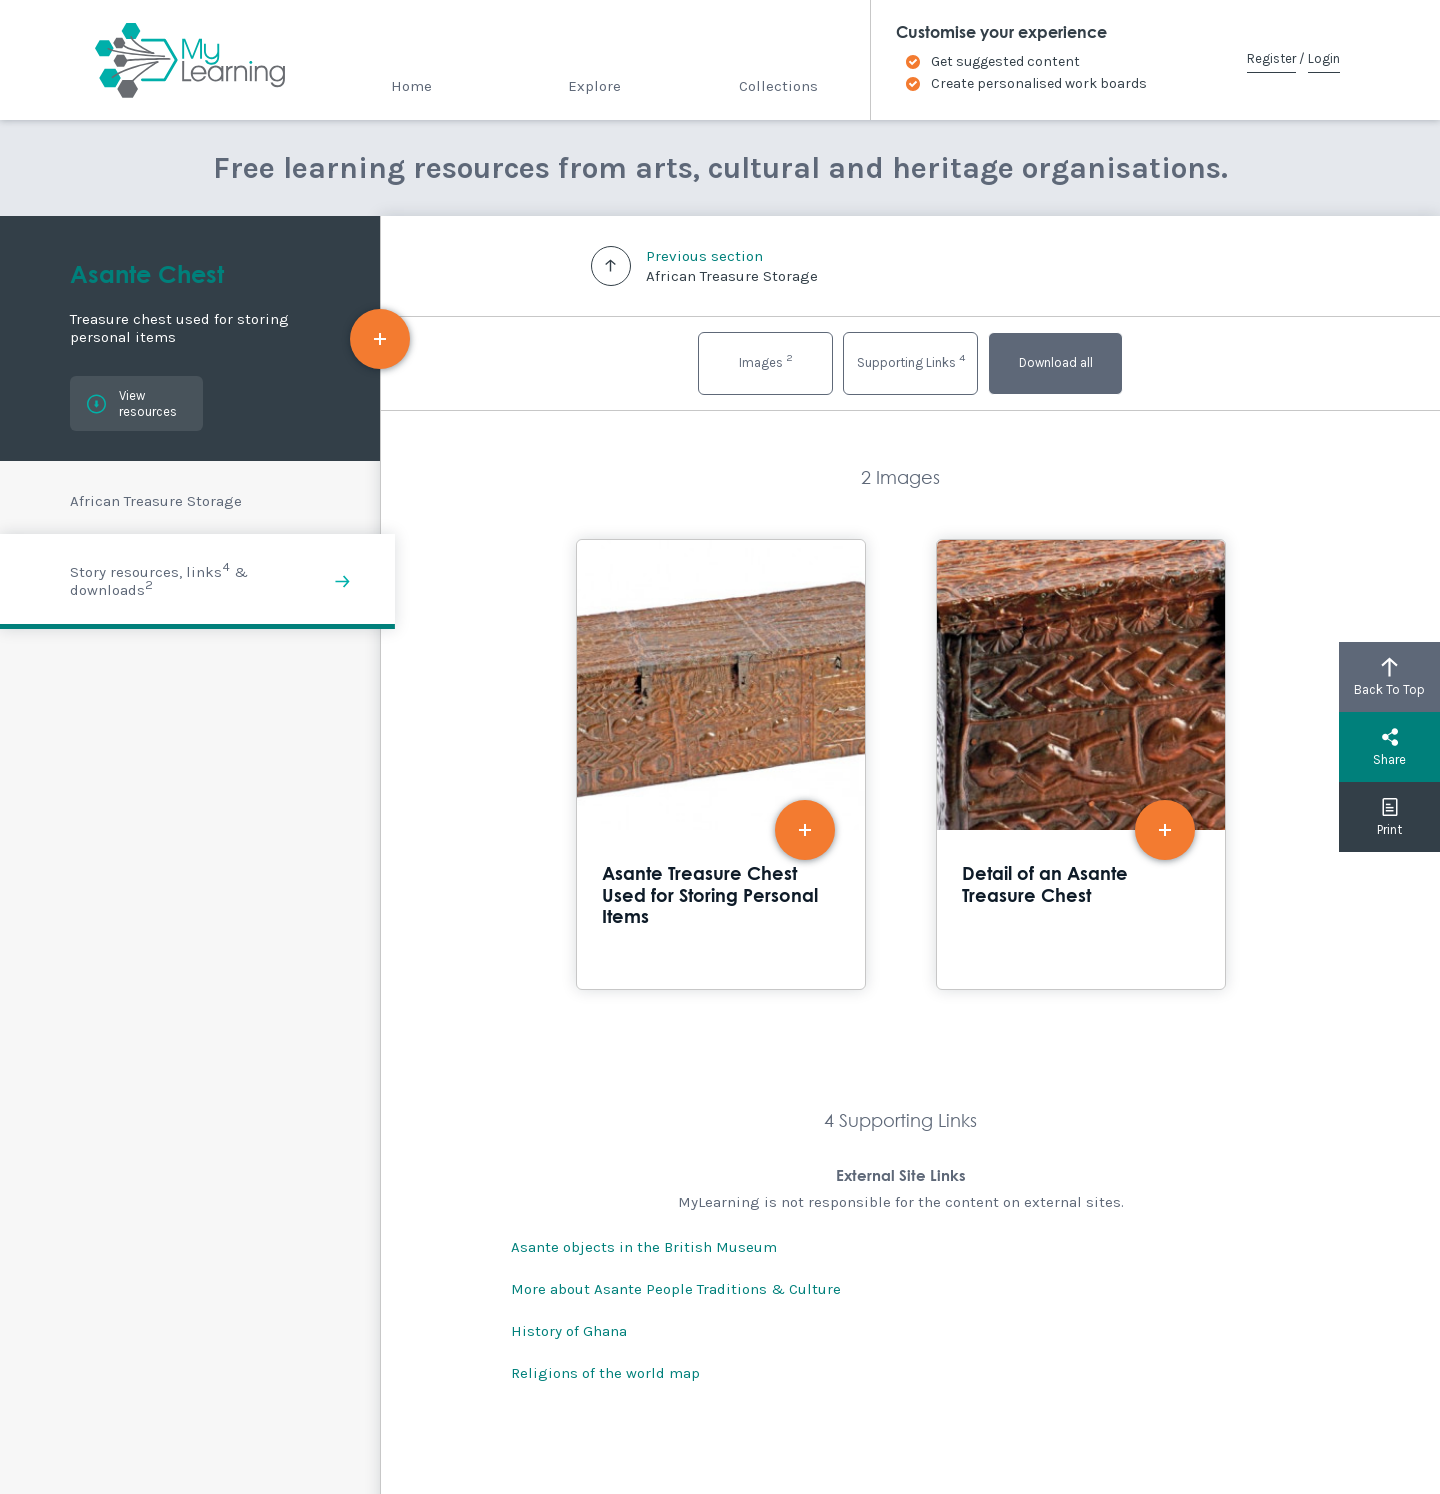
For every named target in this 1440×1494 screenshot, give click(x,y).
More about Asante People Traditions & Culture (676, 1289)
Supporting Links (911, 360)
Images (766, 360)
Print (1389, 817)
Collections (778, 86)
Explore (594, 86)
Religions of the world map (605, 1373)
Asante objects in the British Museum (644, 1247)
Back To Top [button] (1389, 677)
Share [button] (1389, 747)
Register (1271, 58)
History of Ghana (569, 1331)
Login (1324, 58)
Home (411, 86)
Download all (1056, 362)
